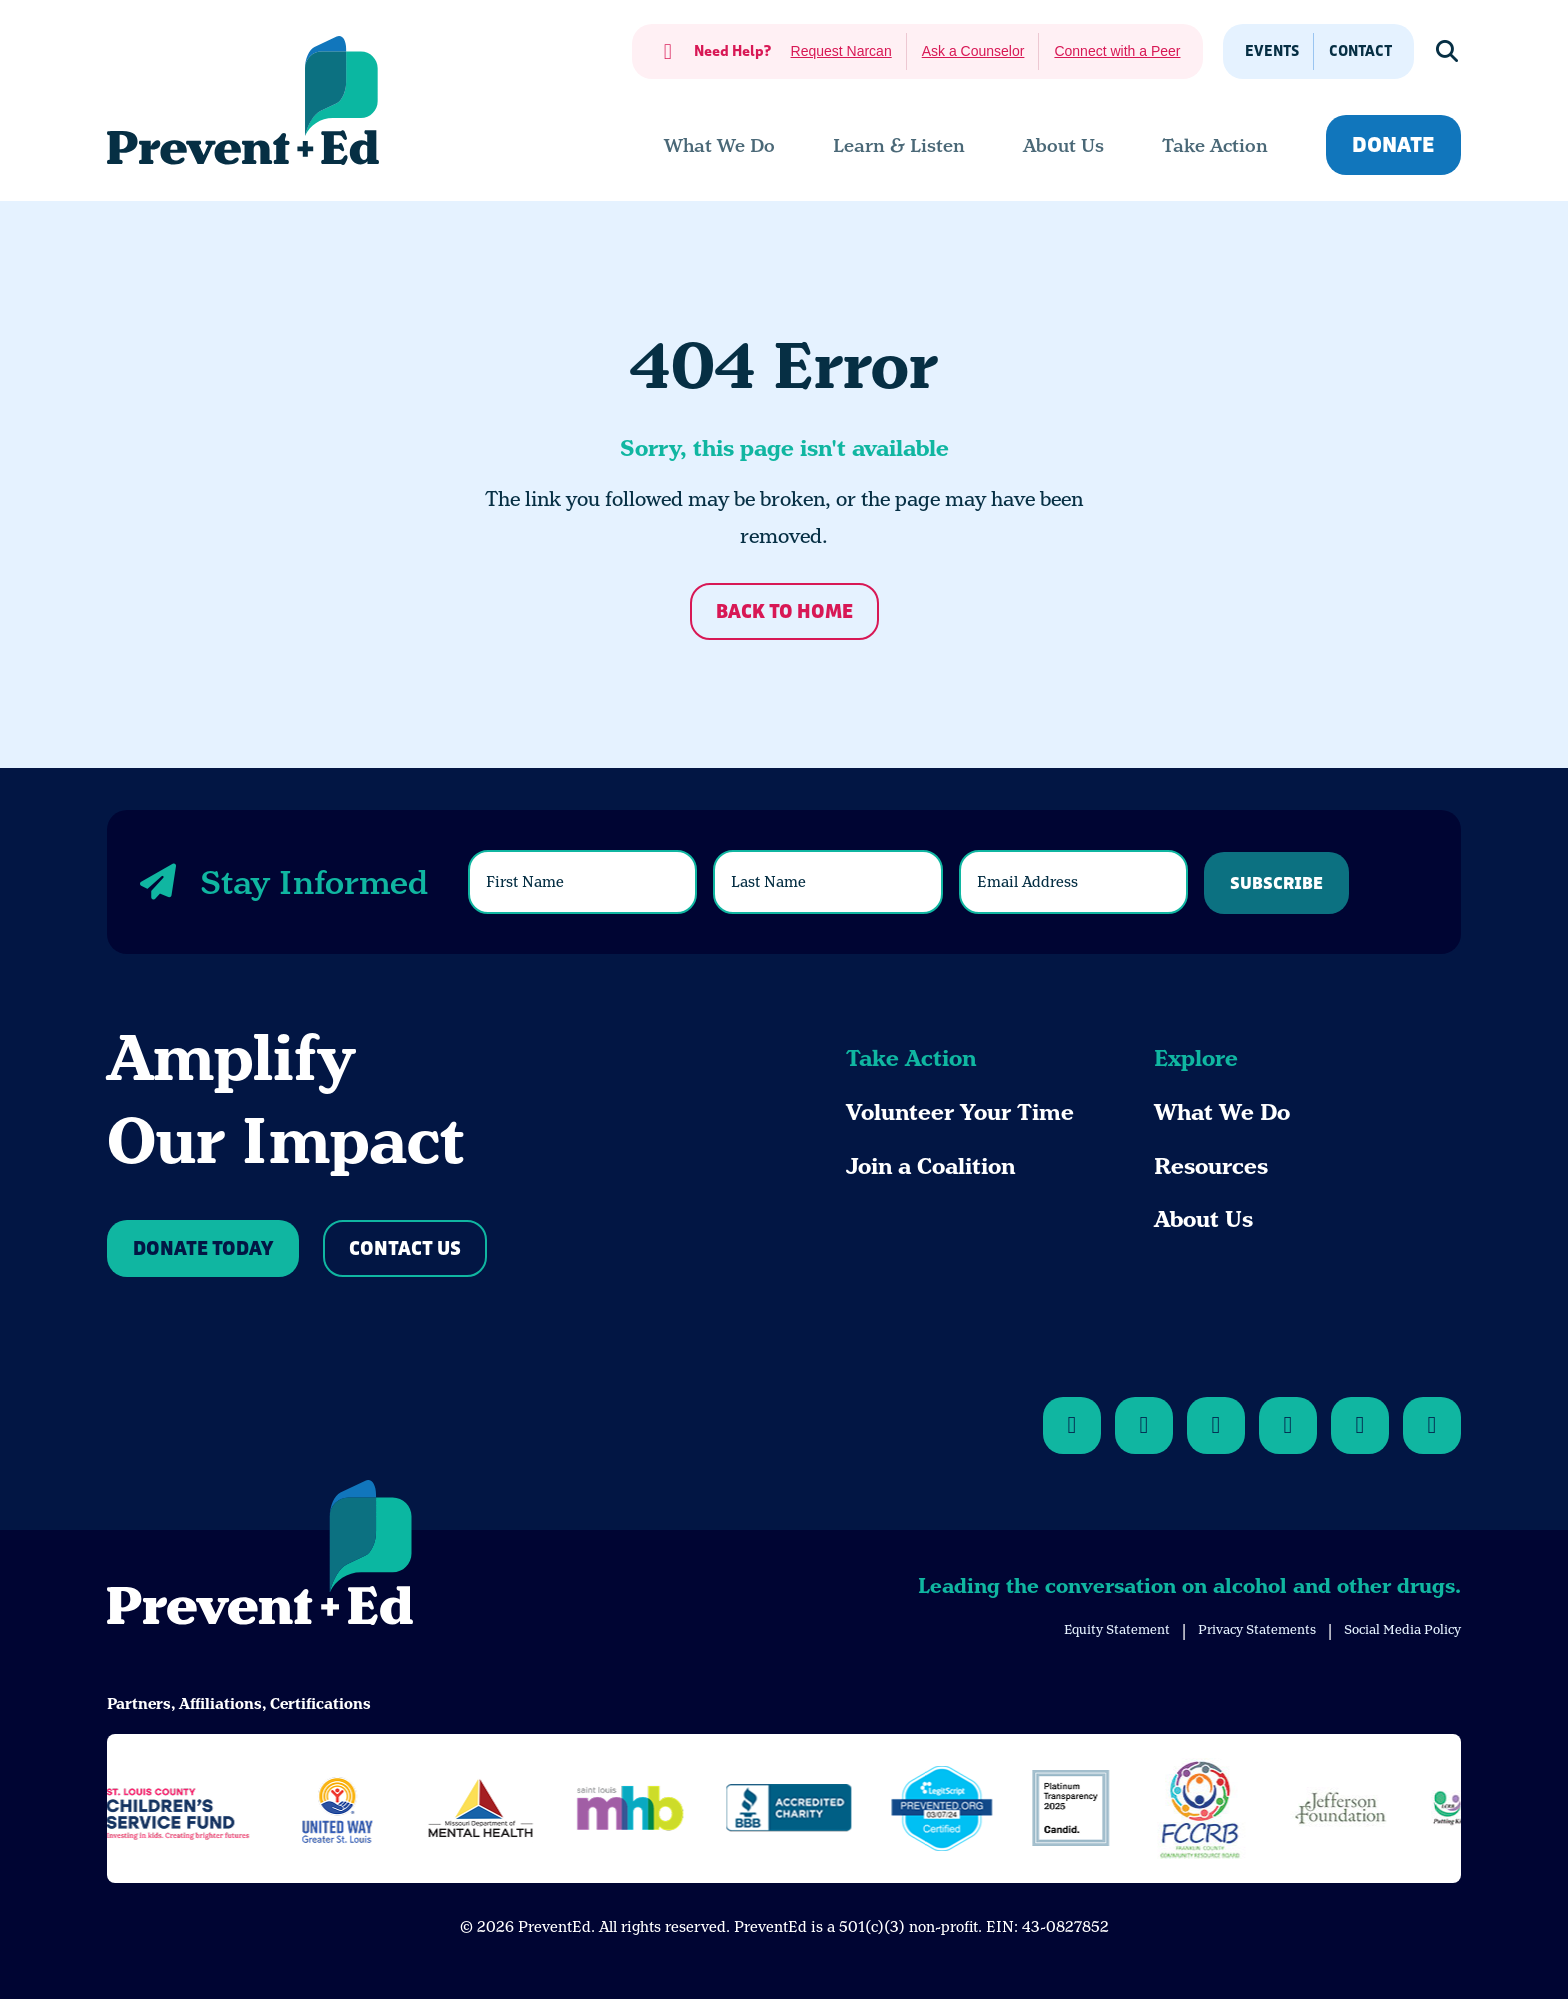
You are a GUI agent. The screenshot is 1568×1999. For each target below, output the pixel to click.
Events (1272, 51)
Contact (1360, 51)
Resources (1211, 1166)
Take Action (911, 1058)
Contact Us (405, 1249)
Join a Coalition (930, 1166)
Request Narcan (841, 51)
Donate (1393, 145)
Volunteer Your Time (960, 1112)
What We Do (1222, 1112)
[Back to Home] (260, 1556)
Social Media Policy (1402, 1629)
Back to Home (784, 612)
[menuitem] (719, 146)
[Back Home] (243, 100)
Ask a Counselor (973, 51)
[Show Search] (1448, 51)
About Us (1203, 1219)
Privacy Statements (1257, 1629)
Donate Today (203, 1249)
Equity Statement (1117, 1629)
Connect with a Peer (1117, 51)
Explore (1196, 1058)
